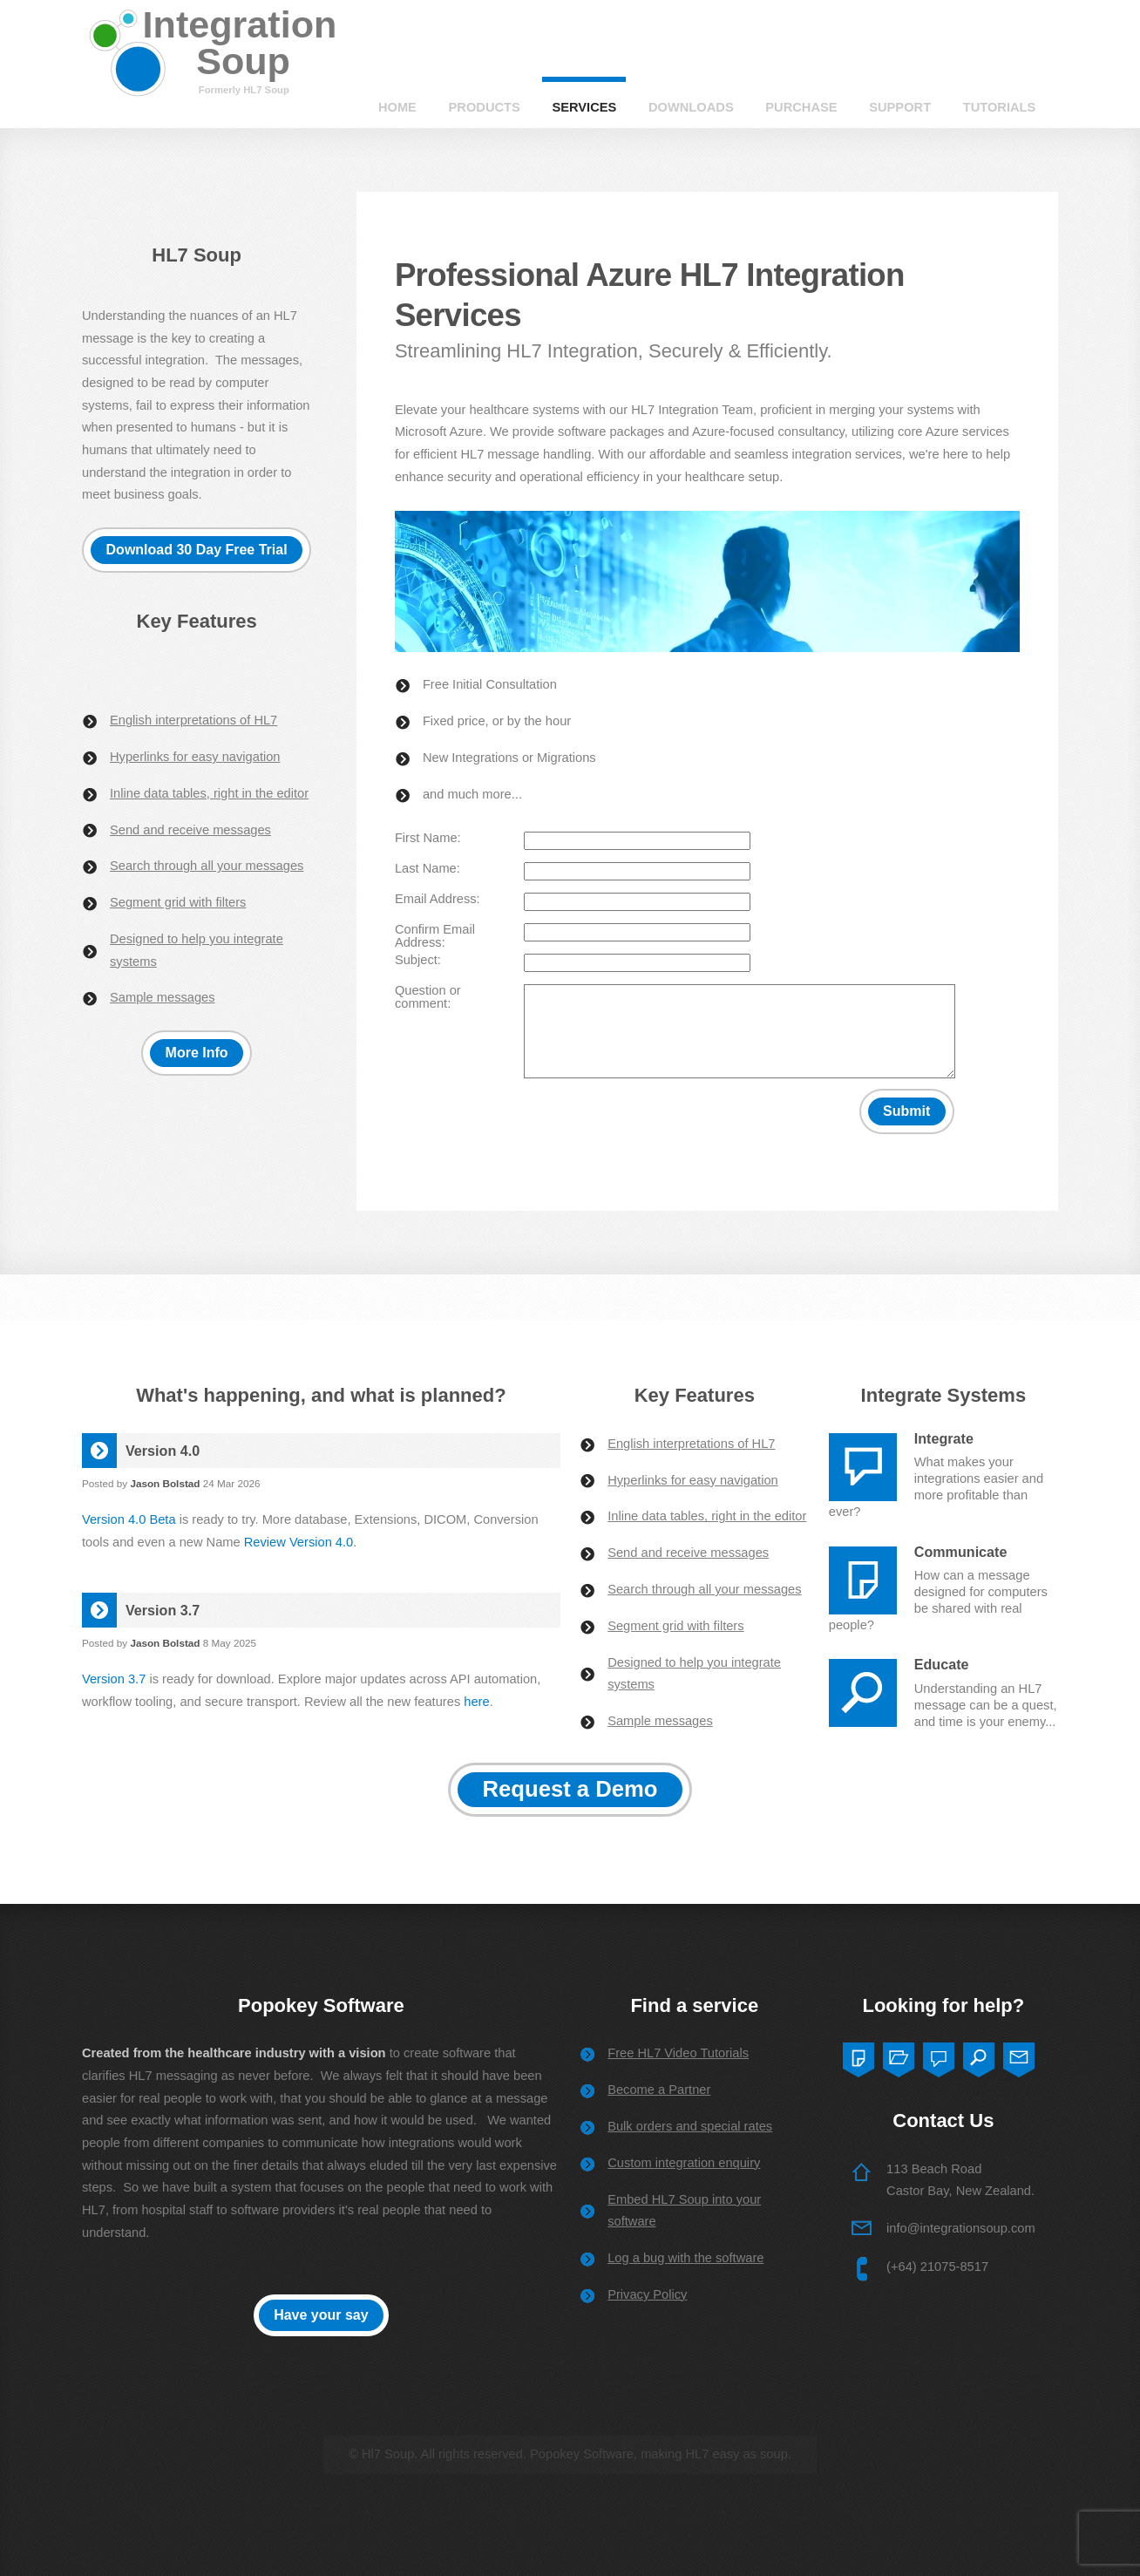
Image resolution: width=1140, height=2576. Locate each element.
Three (938, 2055)
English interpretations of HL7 (193, 720)
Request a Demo (569, 1789)
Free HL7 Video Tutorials (678, 2053)
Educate (941, 1664)
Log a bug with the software (685, 2258)
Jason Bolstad (165, 1483)
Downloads (691, 107)
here (476, 1702)
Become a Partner (658, 2090)
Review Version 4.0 (298, 1542)
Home (397, 107)
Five (1019, 2055)
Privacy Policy (647, 2294)
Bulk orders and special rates (689, 2126)
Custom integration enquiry (683, 2163)
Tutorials (999, 107)
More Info (197, 1052)
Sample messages (162, 997)
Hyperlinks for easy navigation (195, 757)
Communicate (961, 1552)
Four (978, 2055)
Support (900, 107)
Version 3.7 (114, 1679)
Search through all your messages (206, 866)
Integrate (944, 1438)
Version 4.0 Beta (129, 1519)
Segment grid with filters (178, 902)
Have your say (321, 2315)
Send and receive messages (190, 830)
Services (584, 107)
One (858, 2055)
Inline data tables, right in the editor (209, 793)
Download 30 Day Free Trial (197, 549)
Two (898, 2055)
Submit (906, 1111)
